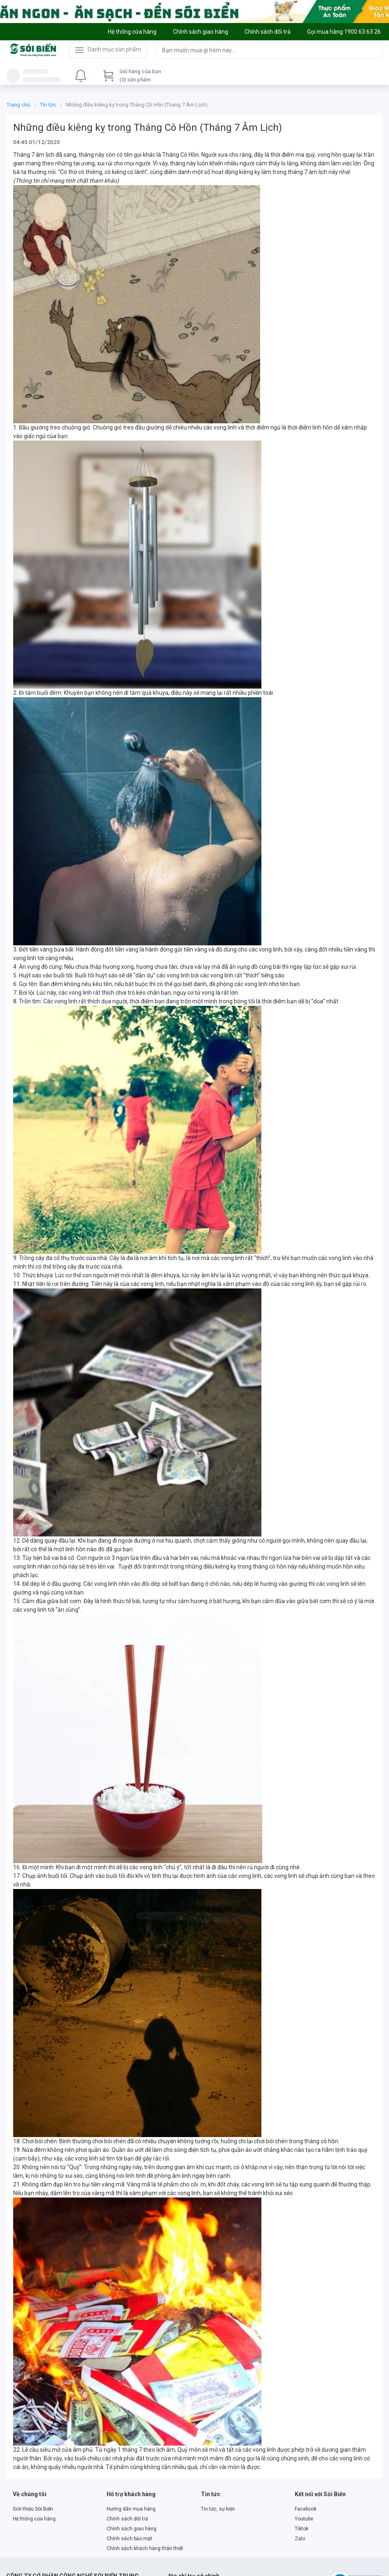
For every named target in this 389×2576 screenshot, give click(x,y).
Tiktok (301, 2529)
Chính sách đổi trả (127, 2519)
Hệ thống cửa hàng (34, 2519)
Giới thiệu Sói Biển (33, 2509)
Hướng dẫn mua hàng (131, 2509)
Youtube (304, 2519)
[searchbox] (262, 50)
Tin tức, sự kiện (218, 2509)
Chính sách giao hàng (131, 2529)
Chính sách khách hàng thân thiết (145, 2548)
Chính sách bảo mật (129, 2538)
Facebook (306, 2509)
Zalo (300, 2538)
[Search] (374, 49)
